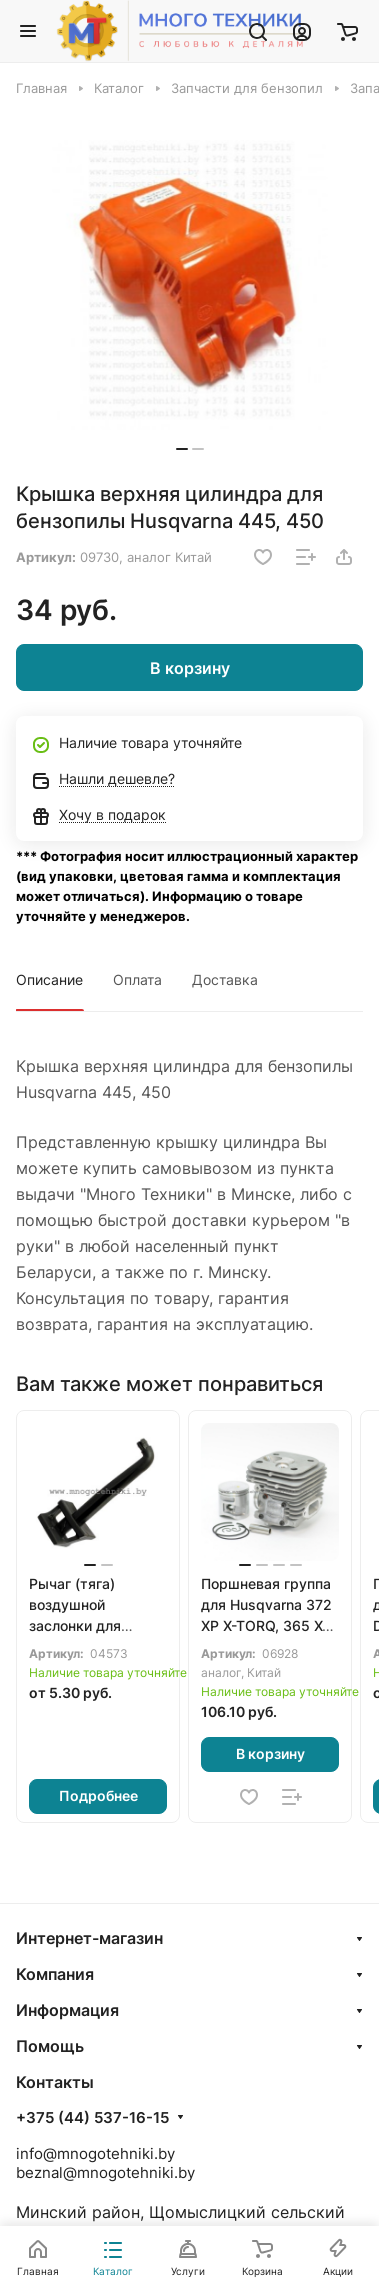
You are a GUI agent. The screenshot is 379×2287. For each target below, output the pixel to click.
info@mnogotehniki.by (95, 2153)
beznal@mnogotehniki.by (105, 2172)
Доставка (225, 979)
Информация (67, 2010)
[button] (182, 449)
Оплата (137, 979)
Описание (49, 979)
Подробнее (98, 1795)
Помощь (50, 2046)
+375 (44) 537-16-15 (92, 2118)
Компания (55, 1974)
